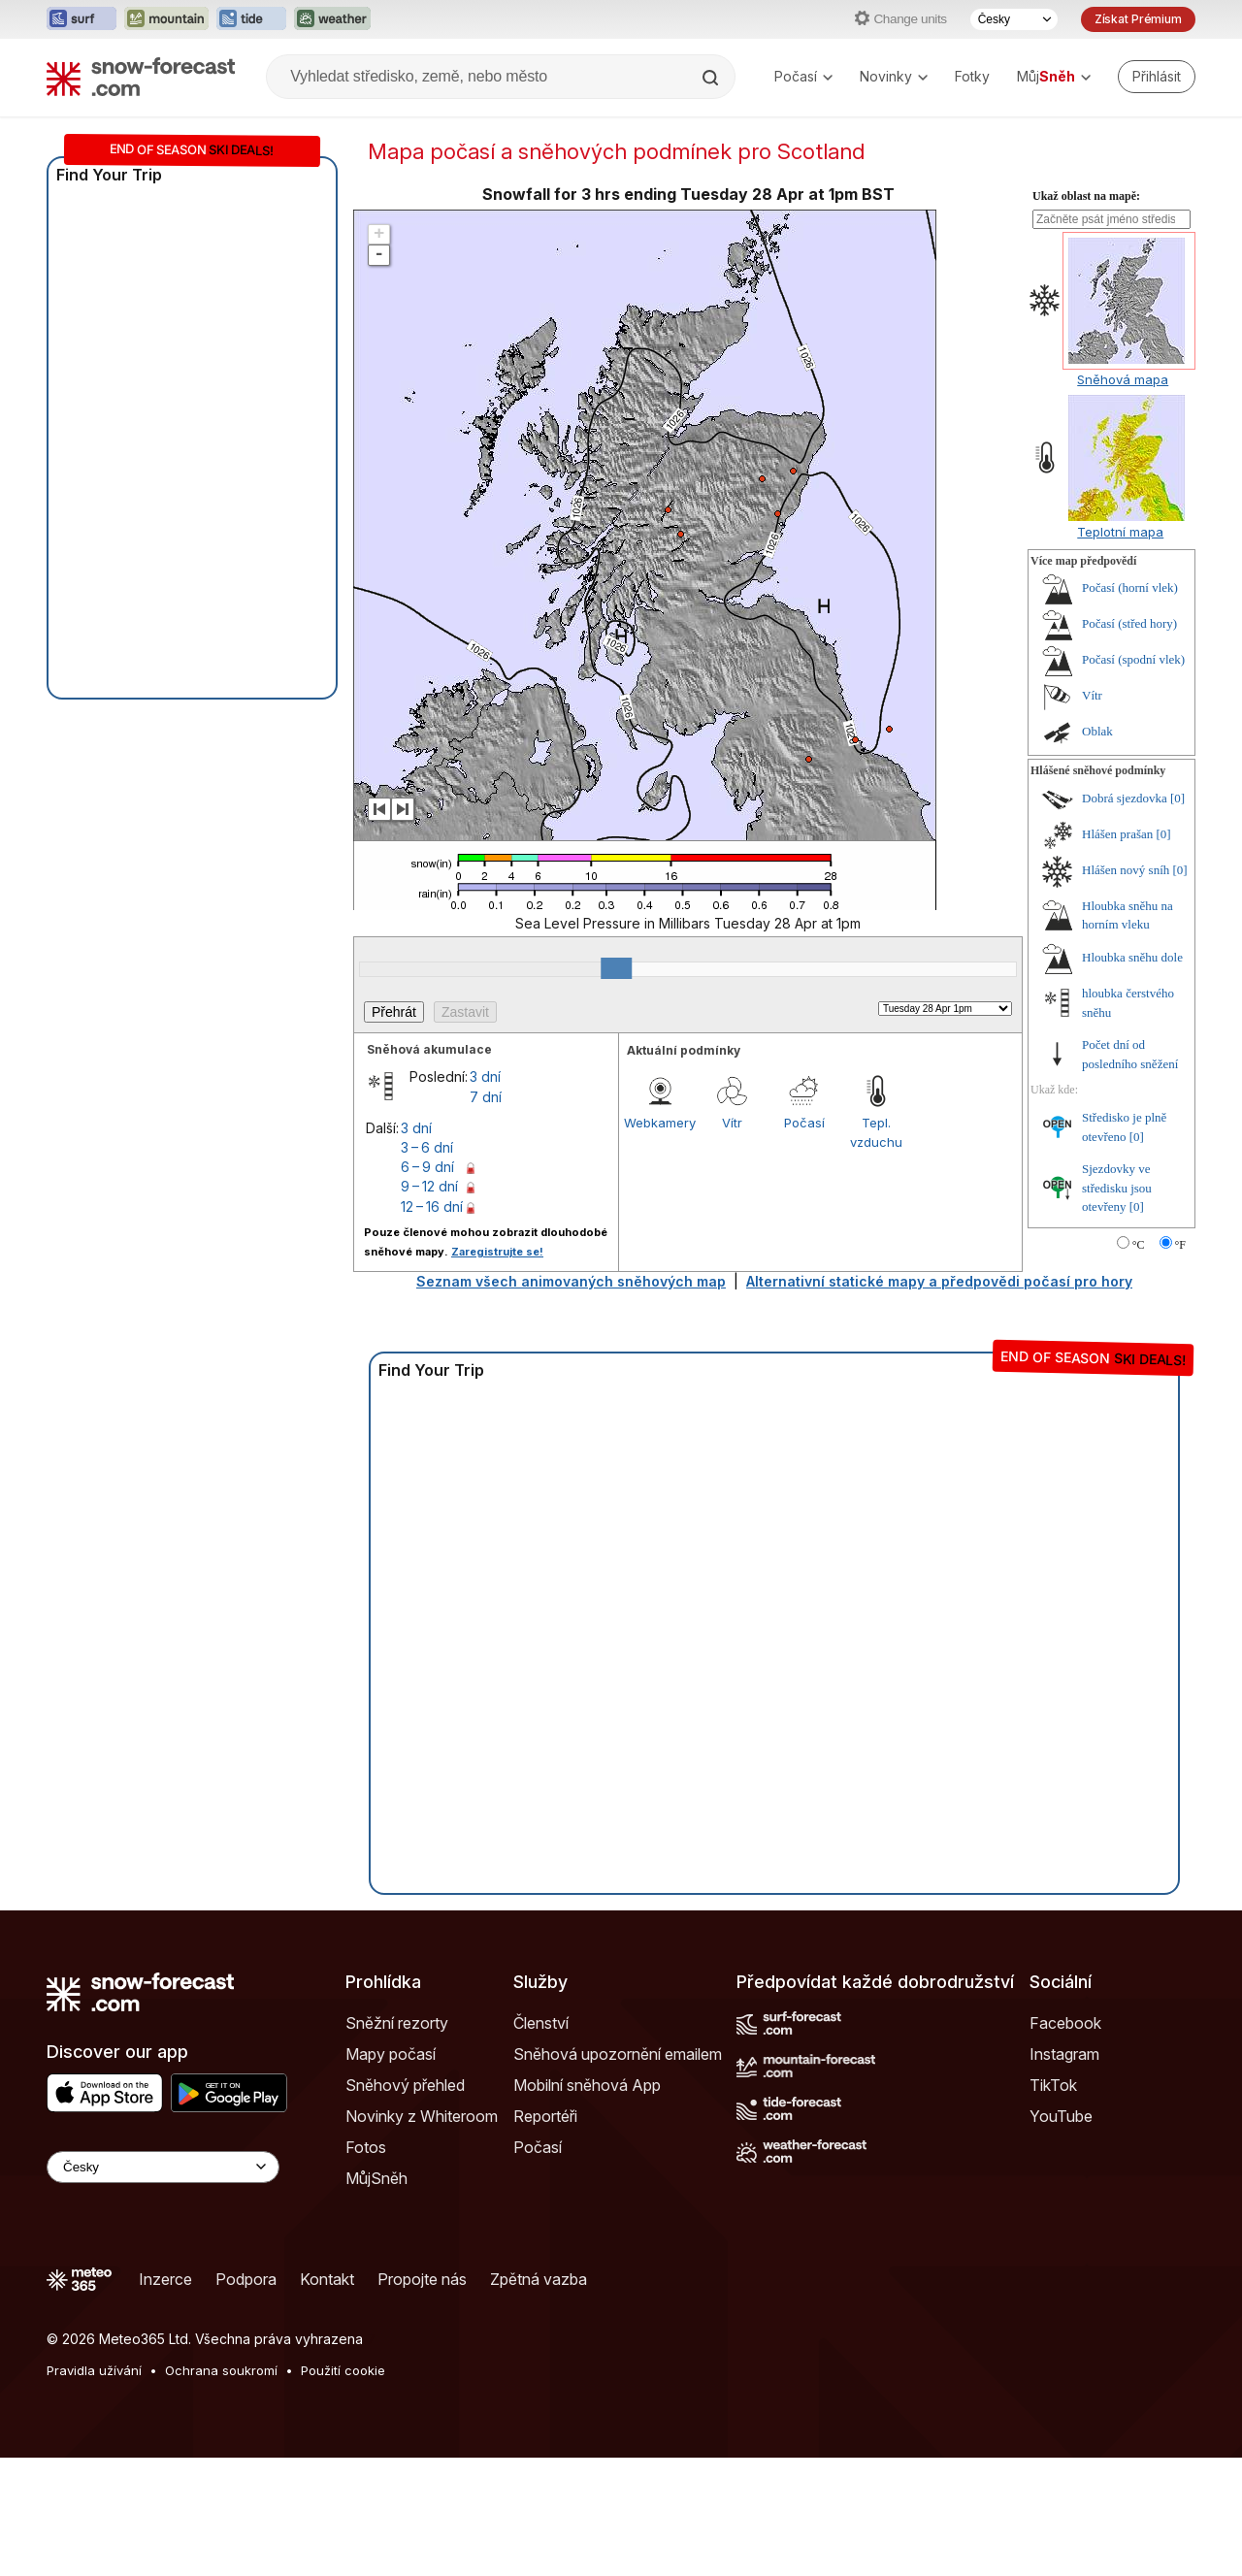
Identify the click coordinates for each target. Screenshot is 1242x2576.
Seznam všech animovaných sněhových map (571, 1281)
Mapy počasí (390, 2054)
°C (1138, 1245)
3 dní (485, 1076)
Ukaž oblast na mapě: (1086, 196)
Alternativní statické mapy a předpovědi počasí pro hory (939, 1281)
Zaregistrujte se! (497, 1251)
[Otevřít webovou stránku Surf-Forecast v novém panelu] (81, 19)
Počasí (803, 76)
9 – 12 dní (429, 1186)
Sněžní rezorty (396, 2023)
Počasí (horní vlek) (1130, 587)
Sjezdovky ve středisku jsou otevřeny (1117, 1187)
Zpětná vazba (538, 2279)
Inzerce (165, 2279)
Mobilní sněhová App (587, 2085)
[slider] (616, 968)
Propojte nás (422, 2279)
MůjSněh (376, 2178)
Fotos (365, 2147)
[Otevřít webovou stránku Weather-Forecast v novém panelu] (332, 19)
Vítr (732, 1122)
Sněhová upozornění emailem (617, 2054)
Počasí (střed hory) (1129, 623)
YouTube (1061, 2116)
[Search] (712, 77)
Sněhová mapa (1122, 379)
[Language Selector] (163, 2167)
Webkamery (660, 1122)
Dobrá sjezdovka (1124, 798)
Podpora (246, 2279)
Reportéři (545, 2116)
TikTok (1053, 2085)
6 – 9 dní (427, 1166)
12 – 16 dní (432, 1206)
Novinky (894, 76)
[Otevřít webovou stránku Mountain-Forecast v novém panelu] (166, 19)
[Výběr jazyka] (1014, 19)
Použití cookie (343, 2370)
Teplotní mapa (1120, 531)
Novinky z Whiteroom (421, 2116)
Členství (541, 2023)
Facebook (1065, 2023)
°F (1180, 1245)
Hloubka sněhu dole (1132, 957)
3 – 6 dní (427, 1147)
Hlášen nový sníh (1125, 870)
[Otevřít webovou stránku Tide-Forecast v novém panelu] (251, 19)
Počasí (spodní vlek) (1133, 659)
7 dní (486, 1097)
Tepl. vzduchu (876, 1132)
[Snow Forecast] (141, 76)
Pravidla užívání (94, 2370)
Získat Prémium (1138, 19)
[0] (1177, 798)
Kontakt (327, 2279)
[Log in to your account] (1156, 76)
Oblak (1097, 731)
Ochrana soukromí (221, 2370)
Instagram (1064, 2054)
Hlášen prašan (1117, 834)
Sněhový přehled (405, 2085)
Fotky (972, 76)
